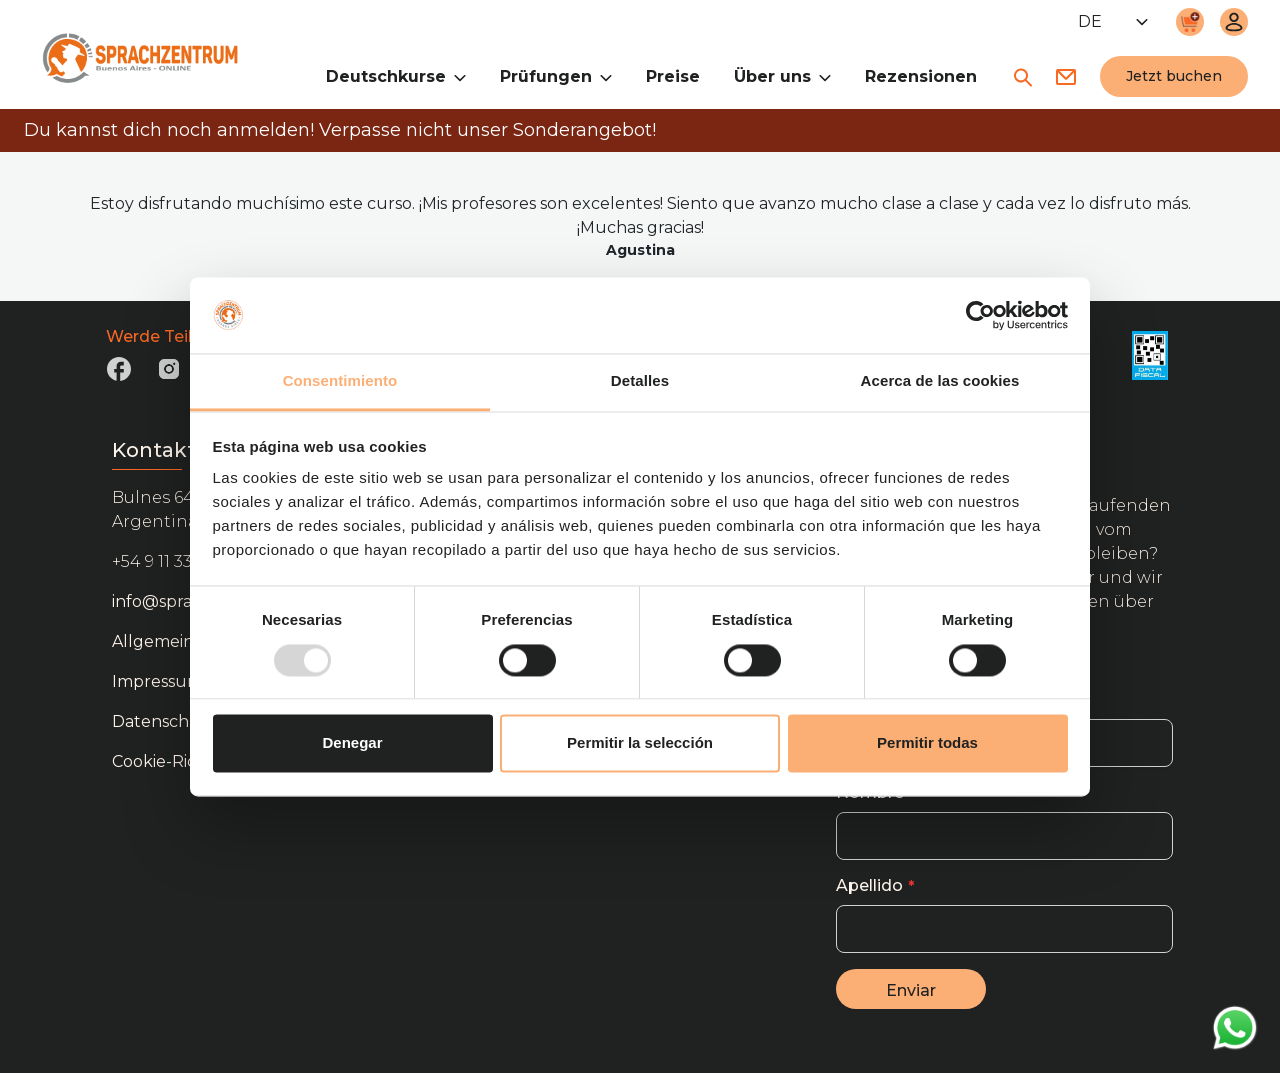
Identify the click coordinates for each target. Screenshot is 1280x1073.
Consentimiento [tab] (340, 381)
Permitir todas (927, 743)
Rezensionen (921, 76)
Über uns (782, 75)
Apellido (869, 885)
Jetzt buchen (1174, 76)
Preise (673, 76)
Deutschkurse (396, 75)
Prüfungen (556, 75)
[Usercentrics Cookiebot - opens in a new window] (980, 315)
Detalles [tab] (640, 381)
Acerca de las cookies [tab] (940, 381)
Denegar (352, 743)
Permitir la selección (640, 743)
